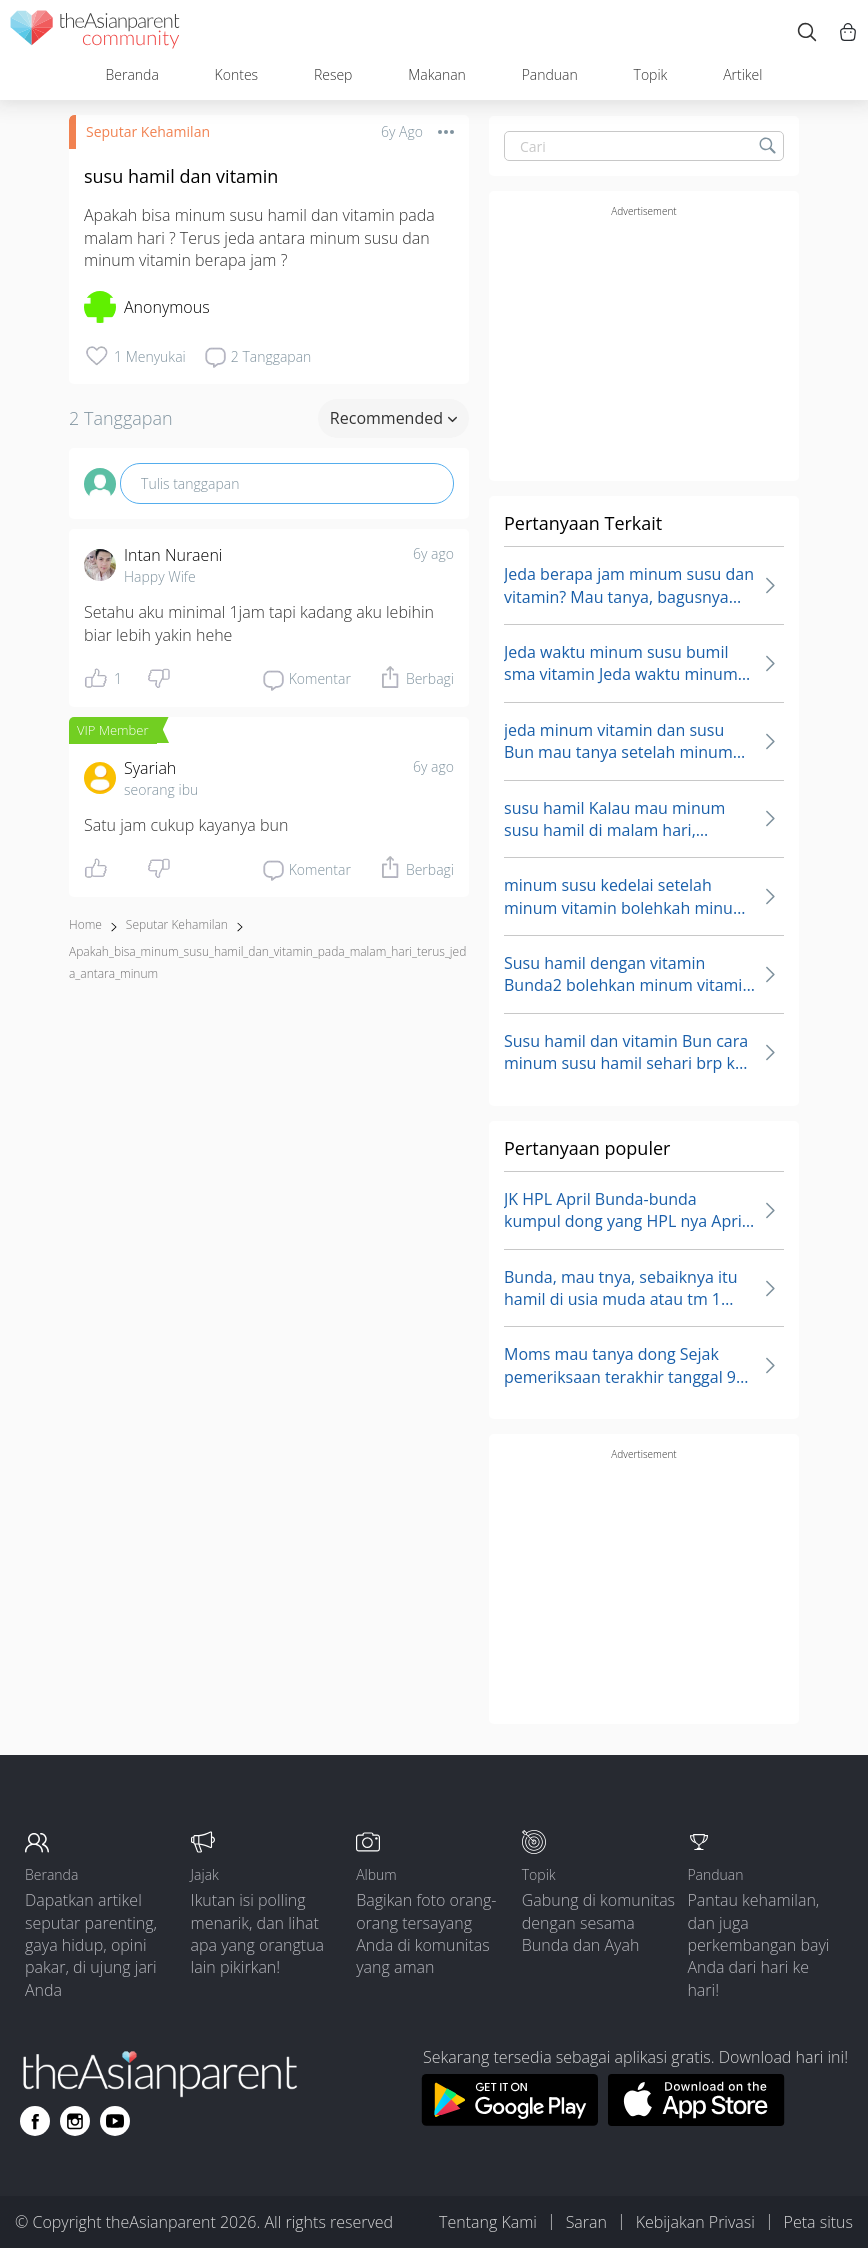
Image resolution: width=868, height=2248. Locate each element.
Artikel (742, 74)
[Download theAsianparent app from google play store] (509, 2120)
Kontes (237, 74)
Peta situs (818, 2222)
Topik (651, 74)
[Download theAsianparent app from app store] (696, 2120)
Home (85, 924)
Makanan (437, 74)
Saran (586, 2222)
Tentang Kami (488, 2222)
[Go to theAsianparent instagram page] (75, 2121)
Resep (333, 74)
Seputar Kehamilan (148, 131)
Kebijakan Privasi (695, 2222)
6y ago (433, 553)
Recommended (393, 418)
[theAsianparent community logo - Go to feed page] (95, 32)
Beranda (131, 74)
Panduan (550, 74)
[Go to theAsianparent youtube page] (115, 2121)
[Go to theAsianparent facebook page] (35, 2121)
